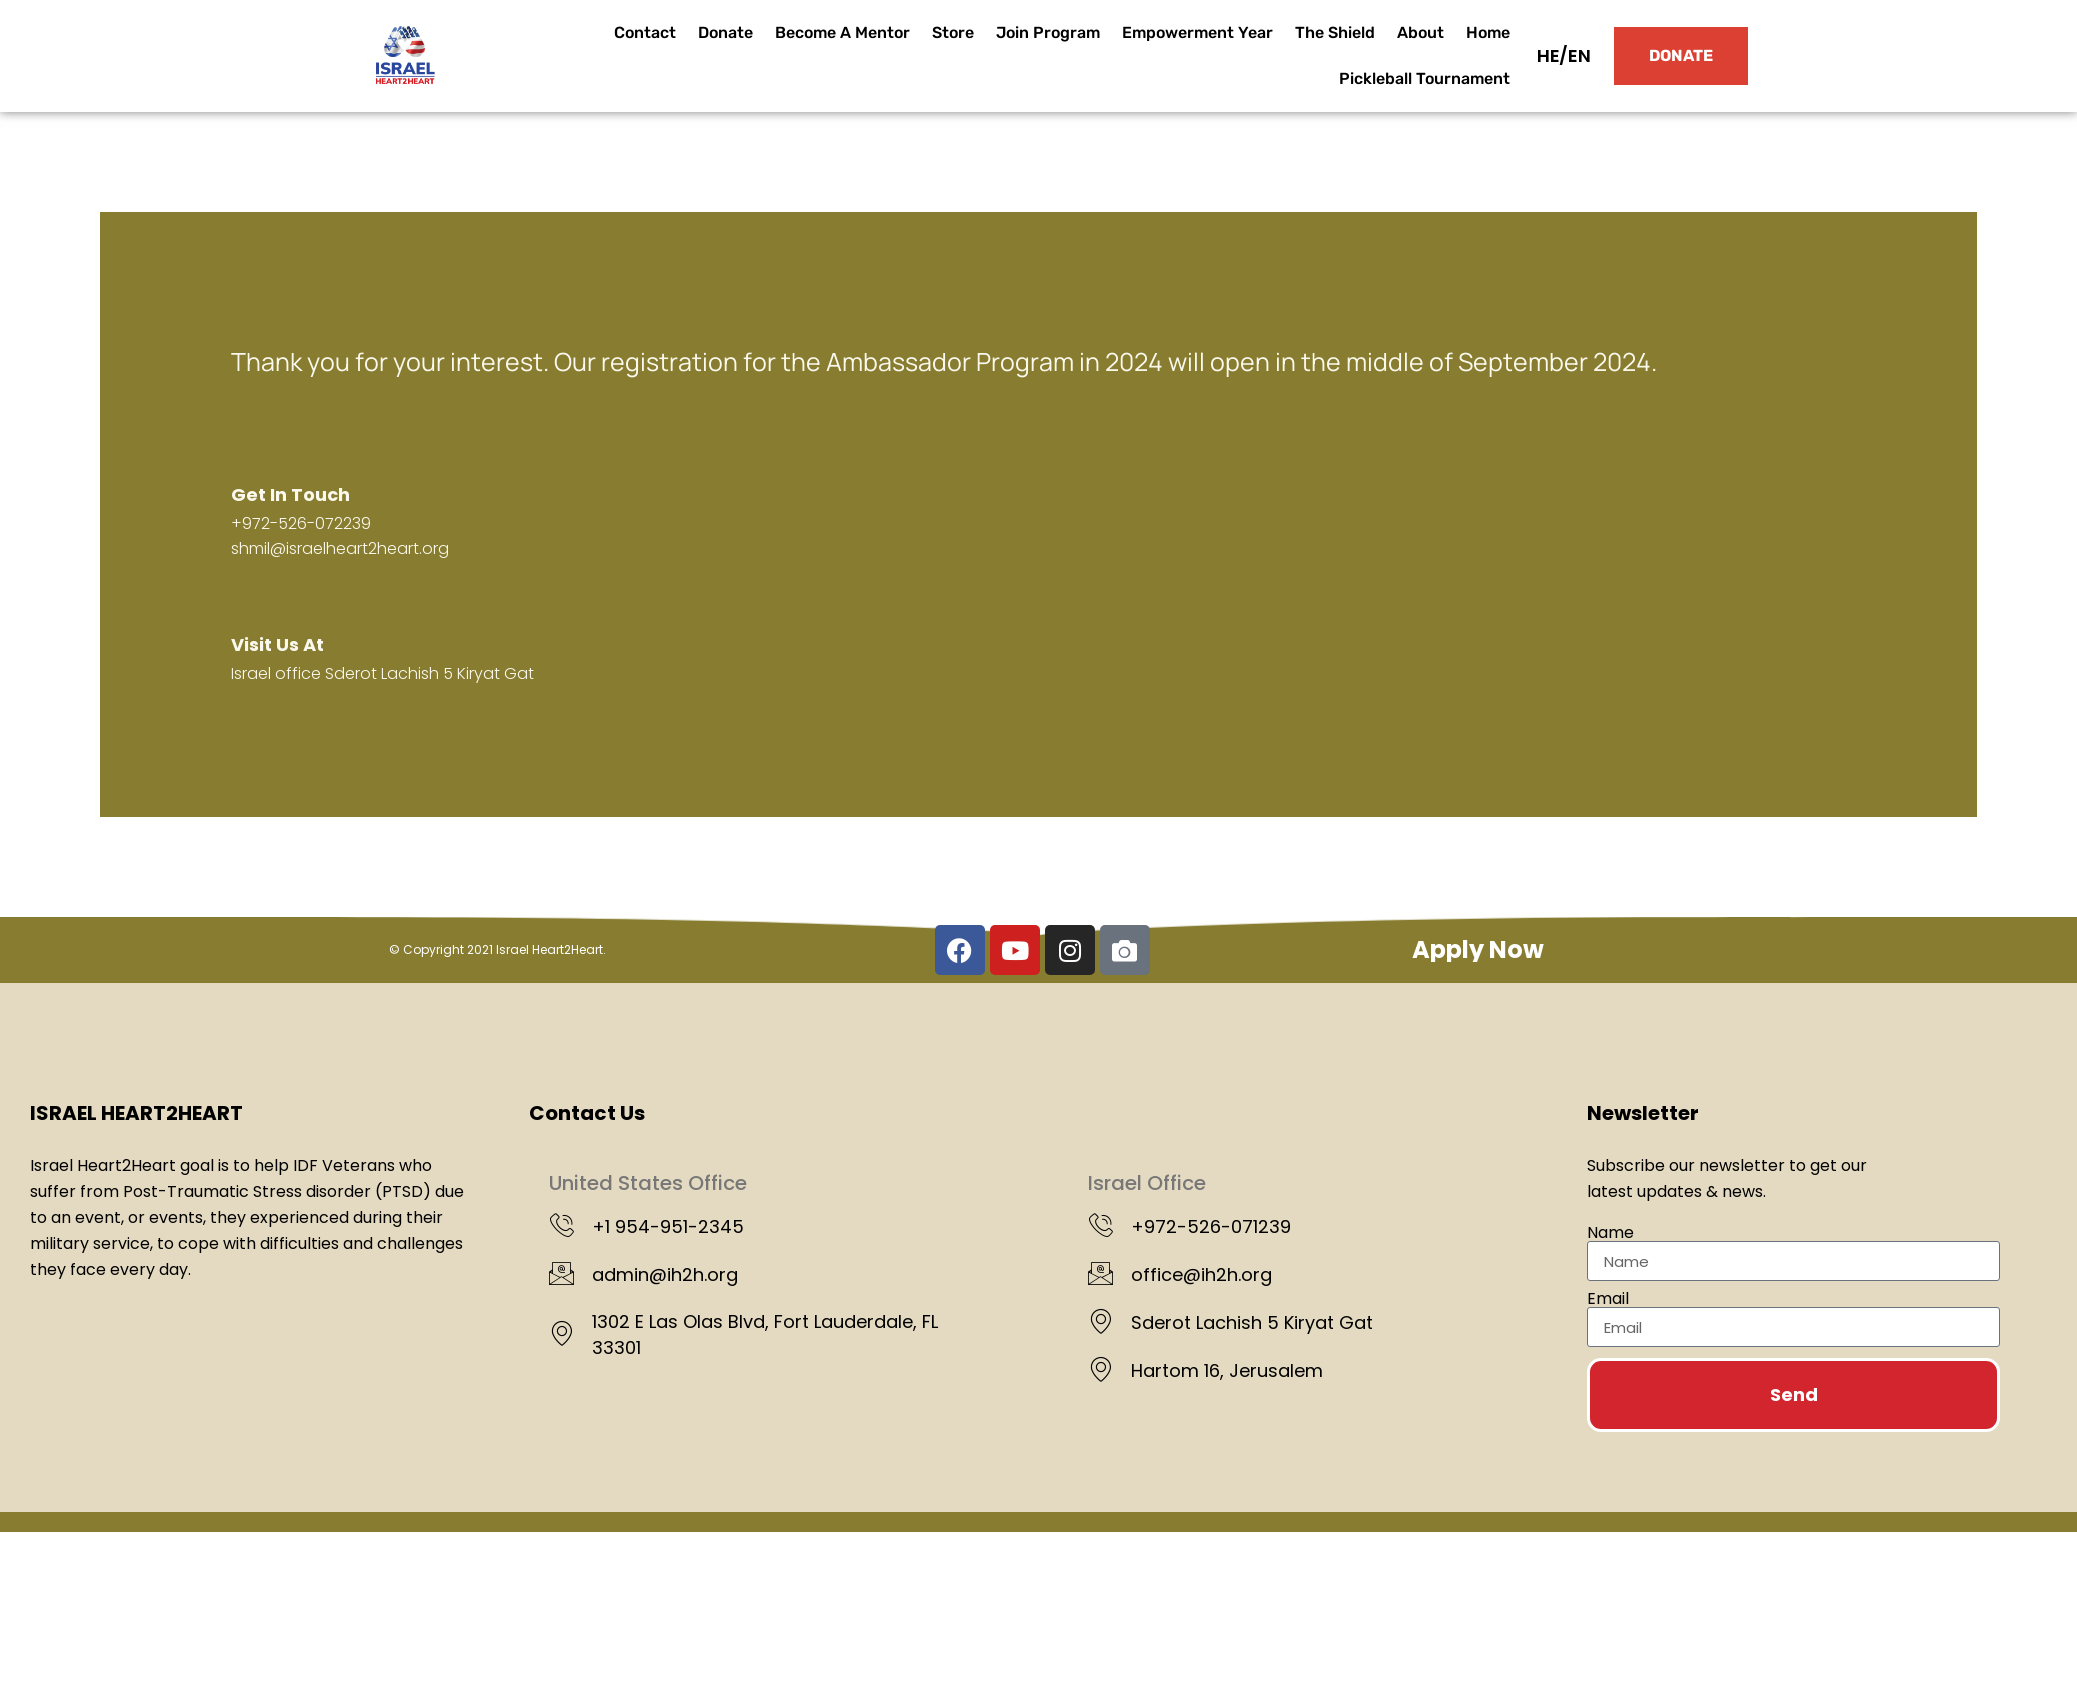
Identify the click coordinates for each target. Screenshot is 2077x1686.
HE (1548, 55)
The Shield (1335, 32)
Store (953, 32)
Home (1488, 32)
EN (1579, 55)
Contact (645, 32)
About (1420, 32)
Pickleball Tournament (1424, 78)
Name (1610, 1233)
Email (1608, 1299)
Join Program (1048, 32)
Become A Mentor (842, 32)
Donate (725, 32)
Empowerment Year (1197, 32)
